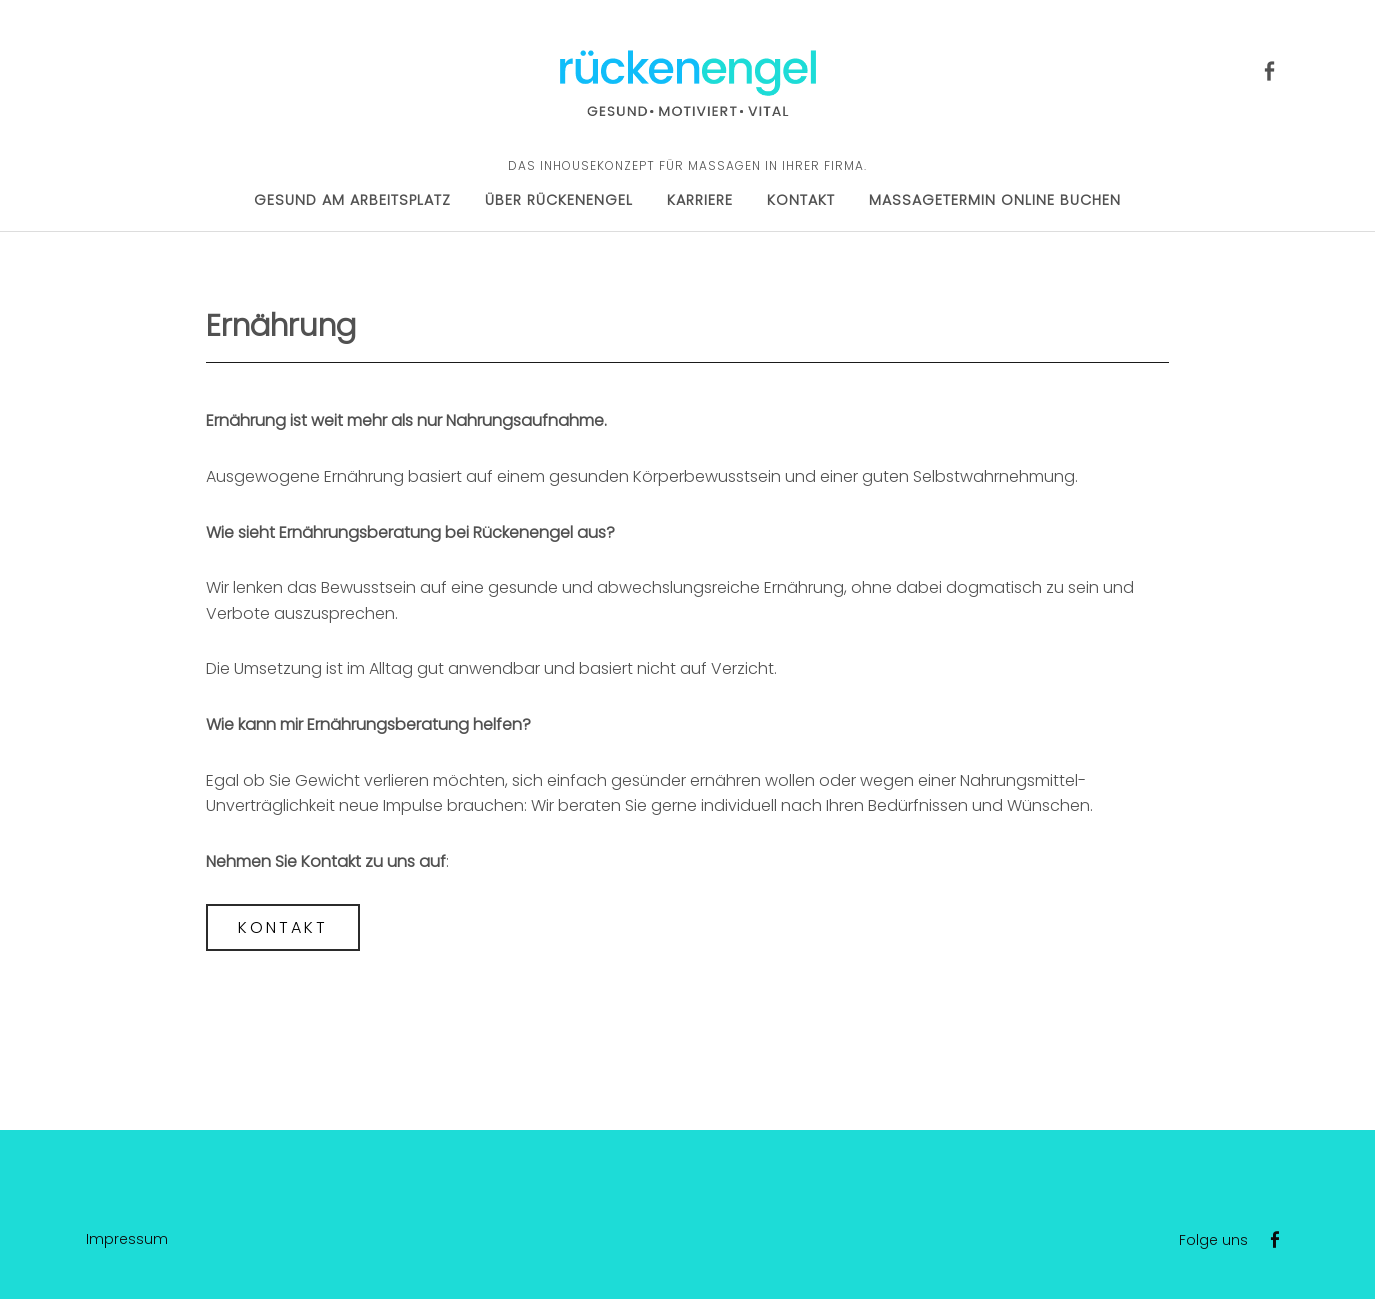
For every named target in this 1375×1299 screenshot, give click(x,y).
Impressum (127, 1239)
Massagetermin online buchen (995, 200)
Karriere (700, 200)
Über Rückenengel (559, 200)
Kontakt (801, 200)
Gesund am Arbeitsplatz (352, 200)
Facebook (1268, 69)
